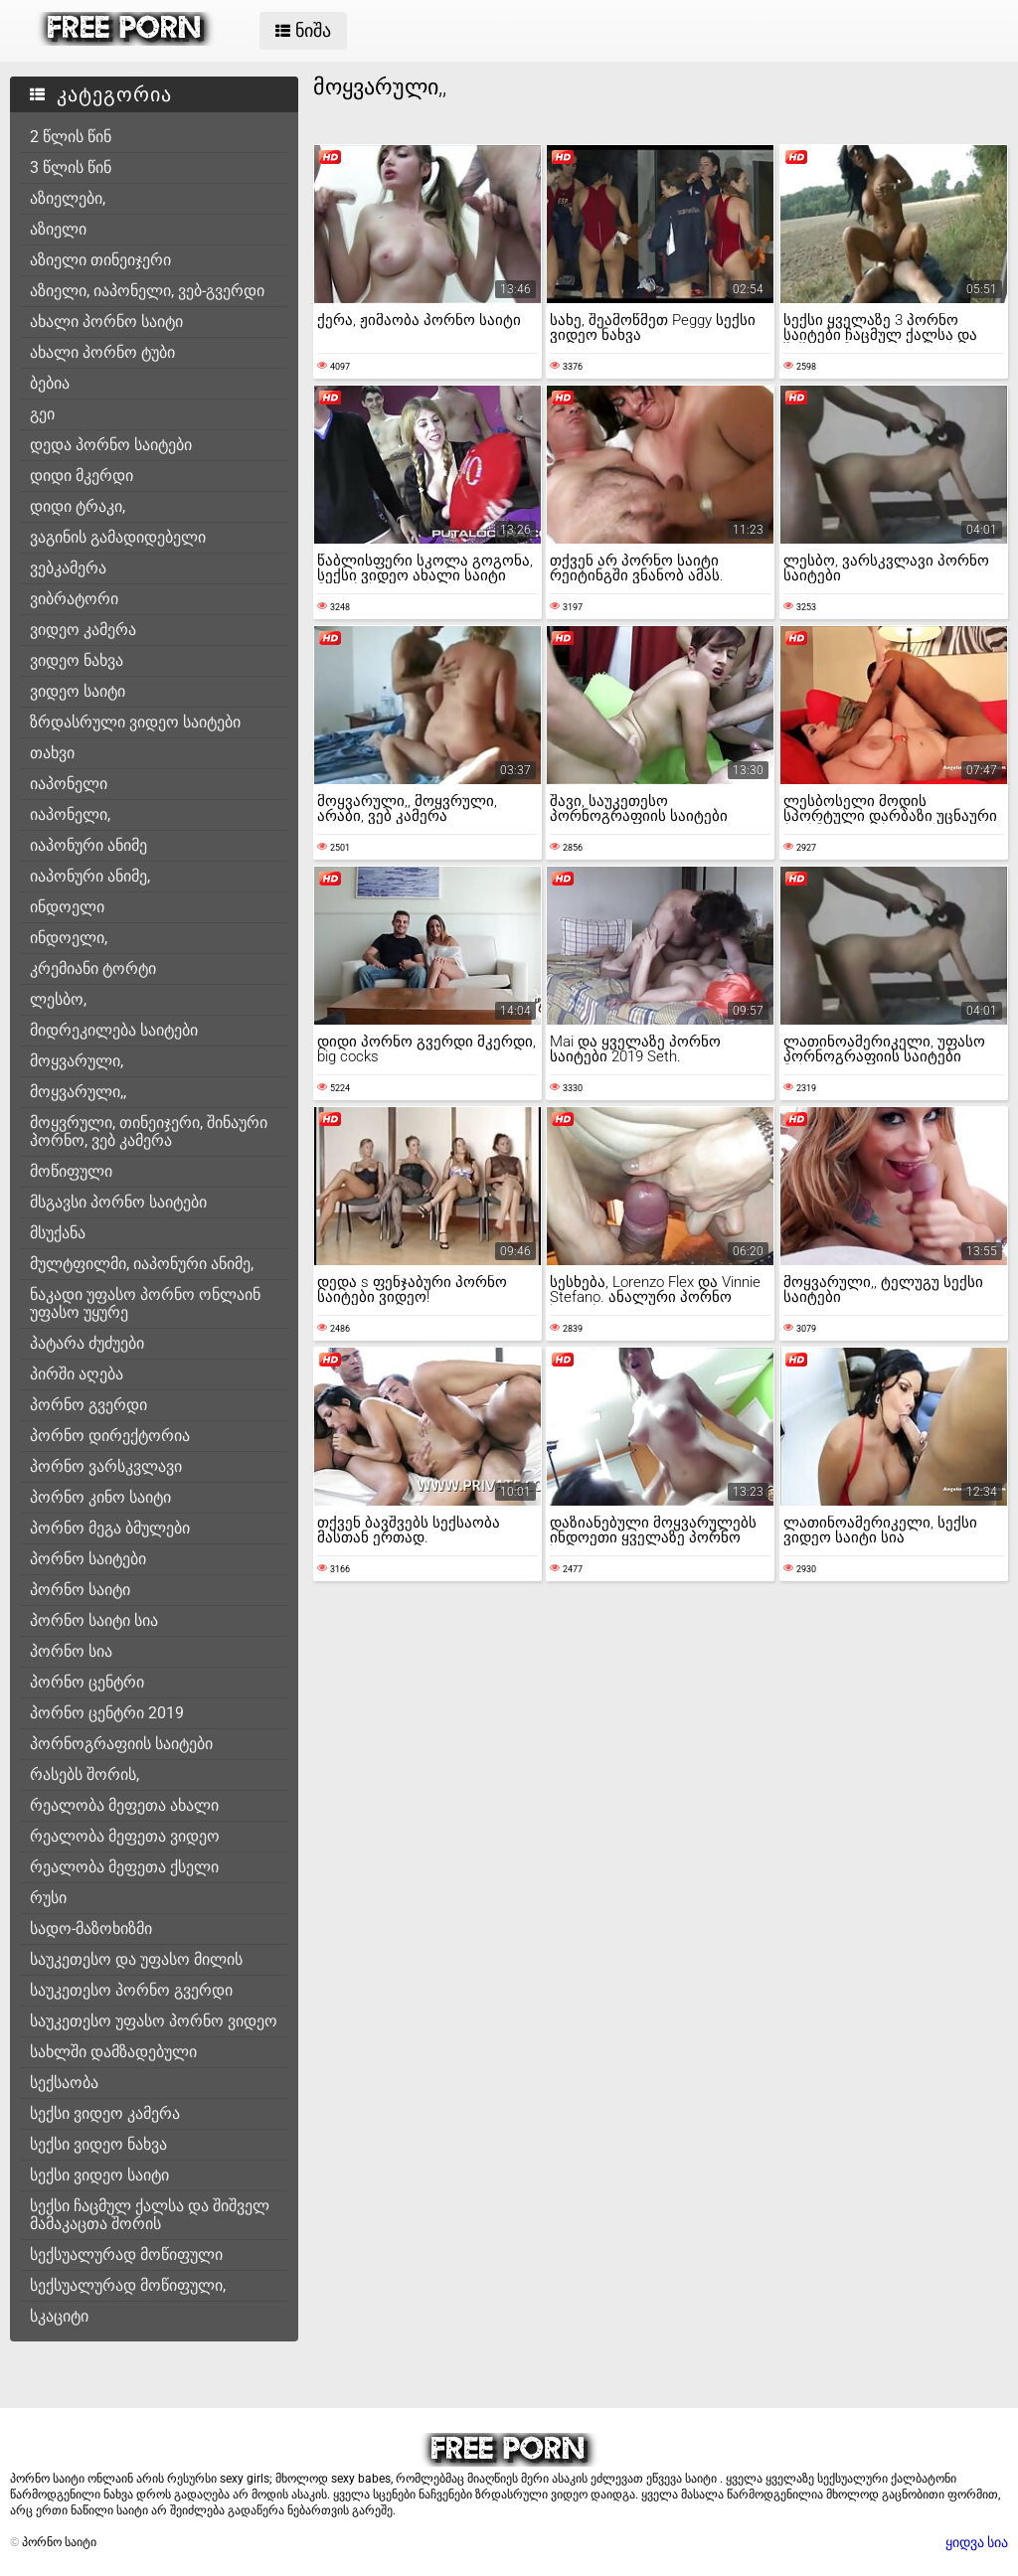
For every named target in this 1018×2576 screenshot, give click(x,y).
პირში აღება (76, 1374)
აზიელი (58, 229)
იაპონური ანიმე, (90, 876)
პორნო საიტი (80, 1589)
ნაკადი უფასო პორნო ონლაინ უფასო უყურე (145, 1303)
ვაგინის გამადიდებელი (118, 537)
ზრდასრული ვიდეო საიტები (135, 722)
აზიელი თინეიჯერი (100, 259)
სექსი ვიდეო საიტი (99, 2175)
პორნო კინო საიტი (100, 1497)
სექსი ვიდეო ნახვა (98, 2144)
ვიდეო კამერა (83, 629)
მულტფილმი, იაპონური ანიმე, (142, 1263)
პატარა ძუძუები (87, 1343)
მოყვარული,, (78, 1091)
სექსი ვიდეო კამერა (105, 2113)
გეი (42, 413)
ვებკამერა (68, 568)
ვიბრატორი (74, 598)
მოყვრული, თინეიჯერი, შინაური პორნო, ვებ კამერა (148, 1131)
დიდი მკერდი (81, 475)
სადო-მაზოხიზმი (91, 1928)
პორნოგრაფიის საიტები (121, 1743)
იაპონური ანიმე (88, 845)
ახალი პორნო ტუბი (102, 352)
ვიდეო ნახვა (76, 660)
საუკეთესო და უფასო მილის (136, 1959)
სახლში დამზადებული (113, 2051)
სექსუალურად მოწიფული (126, 2254)
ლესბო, (58, 999)
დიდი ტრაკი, (77, 506)
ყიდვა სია (976, 2542)
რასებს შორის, (84, 1774)
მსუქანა (57, 1232)
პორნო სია (71, 1651)
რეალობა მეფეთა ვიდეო (125, 1836)
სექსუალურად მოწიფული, (128, 2285)
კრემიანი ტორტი (93, 968)
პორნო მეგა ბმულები (110, 1528)
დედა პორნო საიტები (111, 444)
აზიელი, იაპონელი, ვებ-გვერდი (147, 290)
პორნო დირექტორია (110, 1435)
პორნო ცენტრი (87, 1682)
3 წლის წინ (70, 167)
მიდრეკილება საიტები (114, 1030)
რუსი (48, 1897)
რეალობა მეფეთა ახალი (124, 1805)
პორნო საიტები (88, 1558)
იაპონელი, (70, 814)
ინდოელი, (68, 937)
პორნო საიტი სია (94, 1620)
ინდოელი (67, 906)
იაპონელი (68, 783)
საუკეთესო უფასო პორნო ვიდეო (153, 2021)
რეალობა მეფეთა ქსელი (124, 1866)
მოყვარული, (76, 1060)
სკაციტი (59, 2316)
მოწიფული (71, 1171)
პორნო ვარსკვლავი (106, 1466)
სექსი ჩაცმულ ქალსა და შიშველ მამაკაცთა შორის (149, 2214)
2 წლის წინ (70, 136)
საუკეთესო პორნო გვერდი (131, 1990)
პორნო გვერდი (88, 1404)
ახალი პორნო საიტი (106, 321)
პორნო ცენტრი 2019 (107, 1712)
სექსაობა (64, 2082)
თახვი (52, 752)
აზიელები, (67, 198)
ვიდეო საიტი (77, 691)
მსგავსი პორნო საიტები (118, 1202)
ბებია (50, 383)
